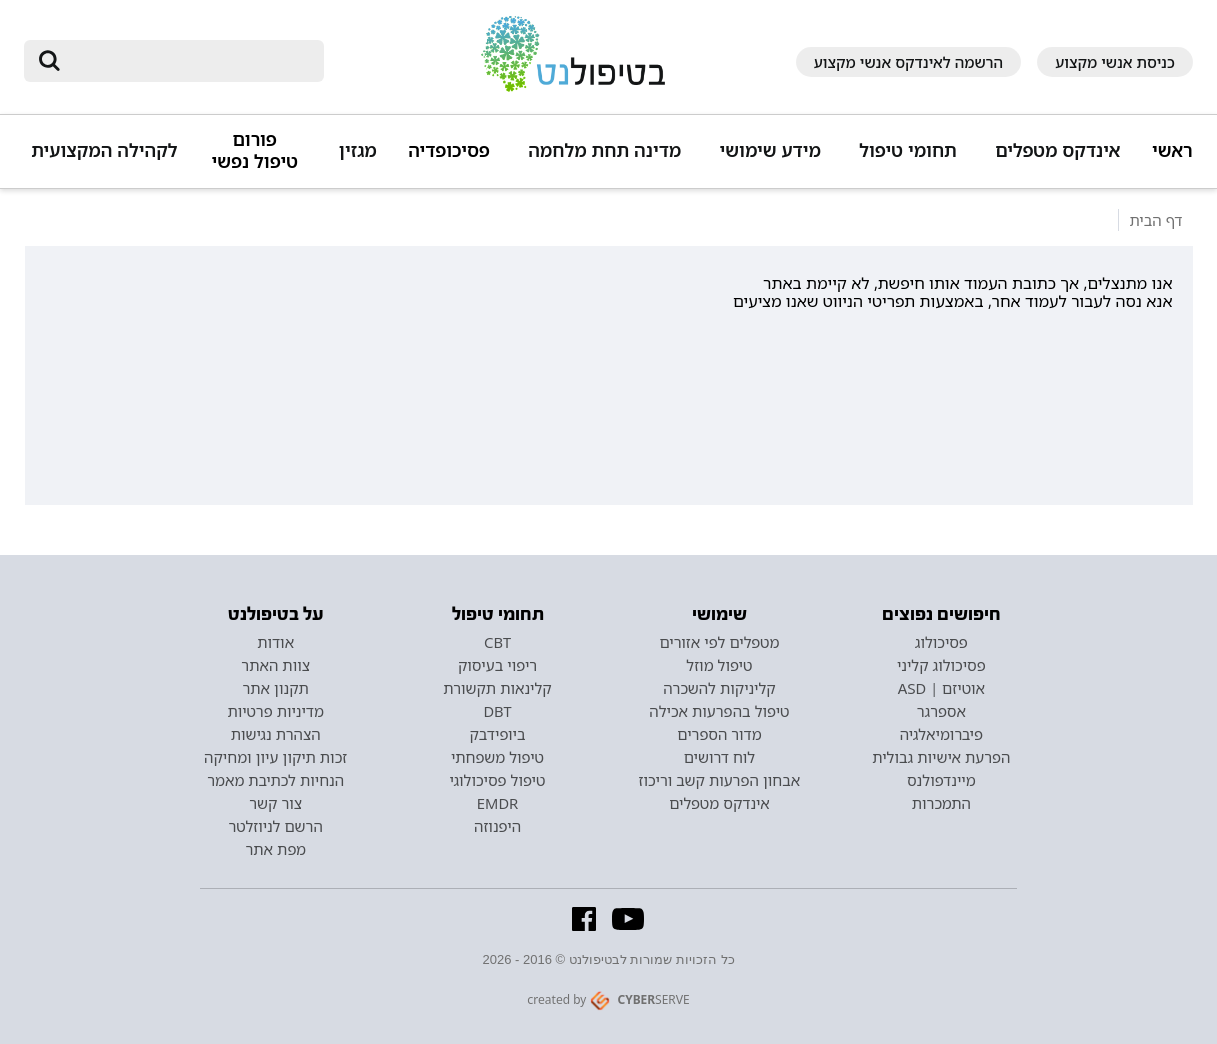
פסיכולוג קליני (941, 665)
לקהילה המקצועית (104, 150)
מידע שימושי (769, 150)
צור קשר (275, 803)
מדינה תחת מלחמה (604, 150)
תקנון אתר (275, 688)
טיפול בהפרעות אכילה (719, 711)
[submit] (49, 61)
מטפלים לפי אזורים (719, 642)
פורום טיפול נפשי (255, 150)
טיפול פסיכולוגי (498, 780)
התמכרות (941, 803)
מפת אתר (275, 849)
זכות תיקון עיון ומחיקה (275, 757)
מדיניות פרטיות (275, 711)
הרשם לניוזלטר (276, 826)
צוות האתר (275, 665)
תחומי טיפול (908, 150)
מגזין (358, 150)
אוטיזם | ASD (941, 688)
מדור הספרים (719, 734)
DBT (497, 711)
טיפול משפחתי (497, 757)
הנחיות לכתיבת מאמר (275, 780)
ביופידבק (497, 734)
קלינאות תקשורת (497, 688)
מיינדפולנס (941, 780)
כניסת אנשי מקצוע (1115, 62)
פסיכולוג (941, 642)
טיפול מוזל (719, 665)
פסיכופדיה (449, 150)
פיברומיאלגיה (941, 734)
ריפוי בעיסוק (497, 665)
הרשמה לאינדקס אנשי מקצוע (908, 62)
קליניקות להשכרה (719, 688)
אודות (275, 642)
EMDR (497, 803)
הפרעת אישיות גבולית (941, 757)
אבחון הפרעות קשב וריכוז (720, 780)
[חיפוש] (188, 61)
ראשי (1172, 150)
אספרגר (941, 711)
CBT (497, 642)
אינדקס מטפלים (1057, 150)
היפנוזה (497, 826)
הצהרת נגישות (276, 734)
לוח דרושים (719, 757)
